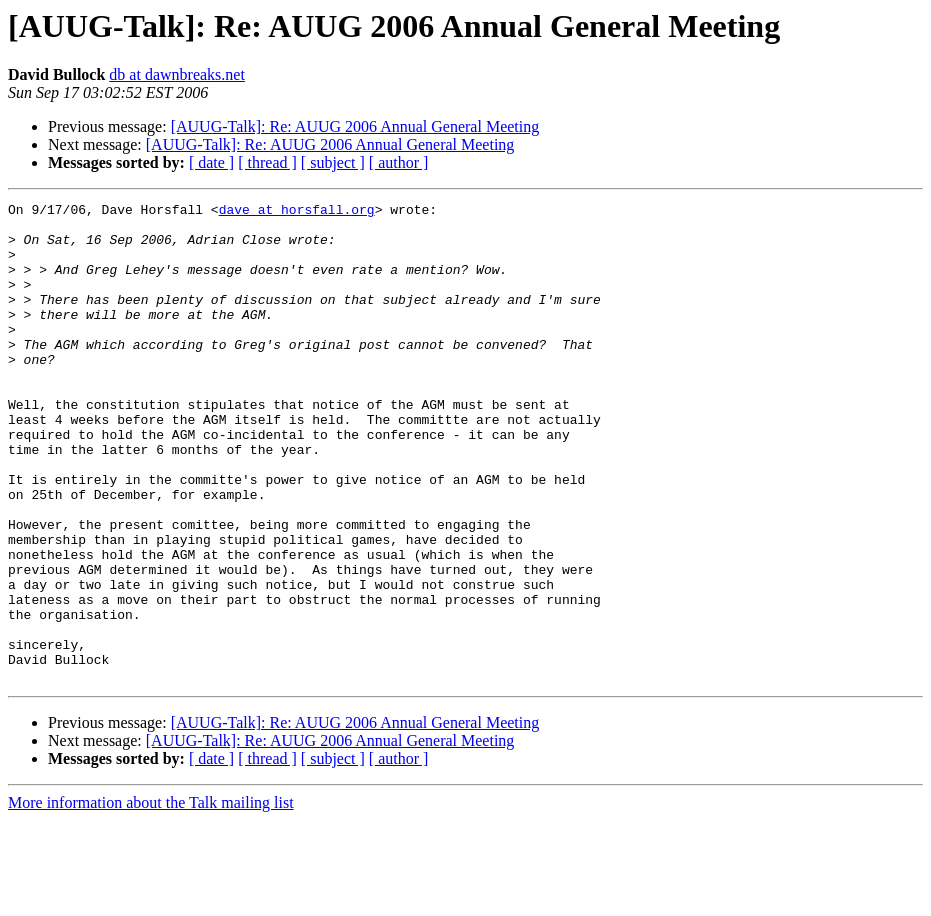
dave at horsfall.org (297, 212)
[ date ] (211, 162)
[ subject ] (333, 162)
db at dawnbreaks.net (177, 74)
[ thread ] (267, 162)
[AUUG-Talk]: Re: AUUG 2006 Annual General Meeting (355, 126)
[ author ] (399, 162)
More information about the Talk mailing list (151, 898)
